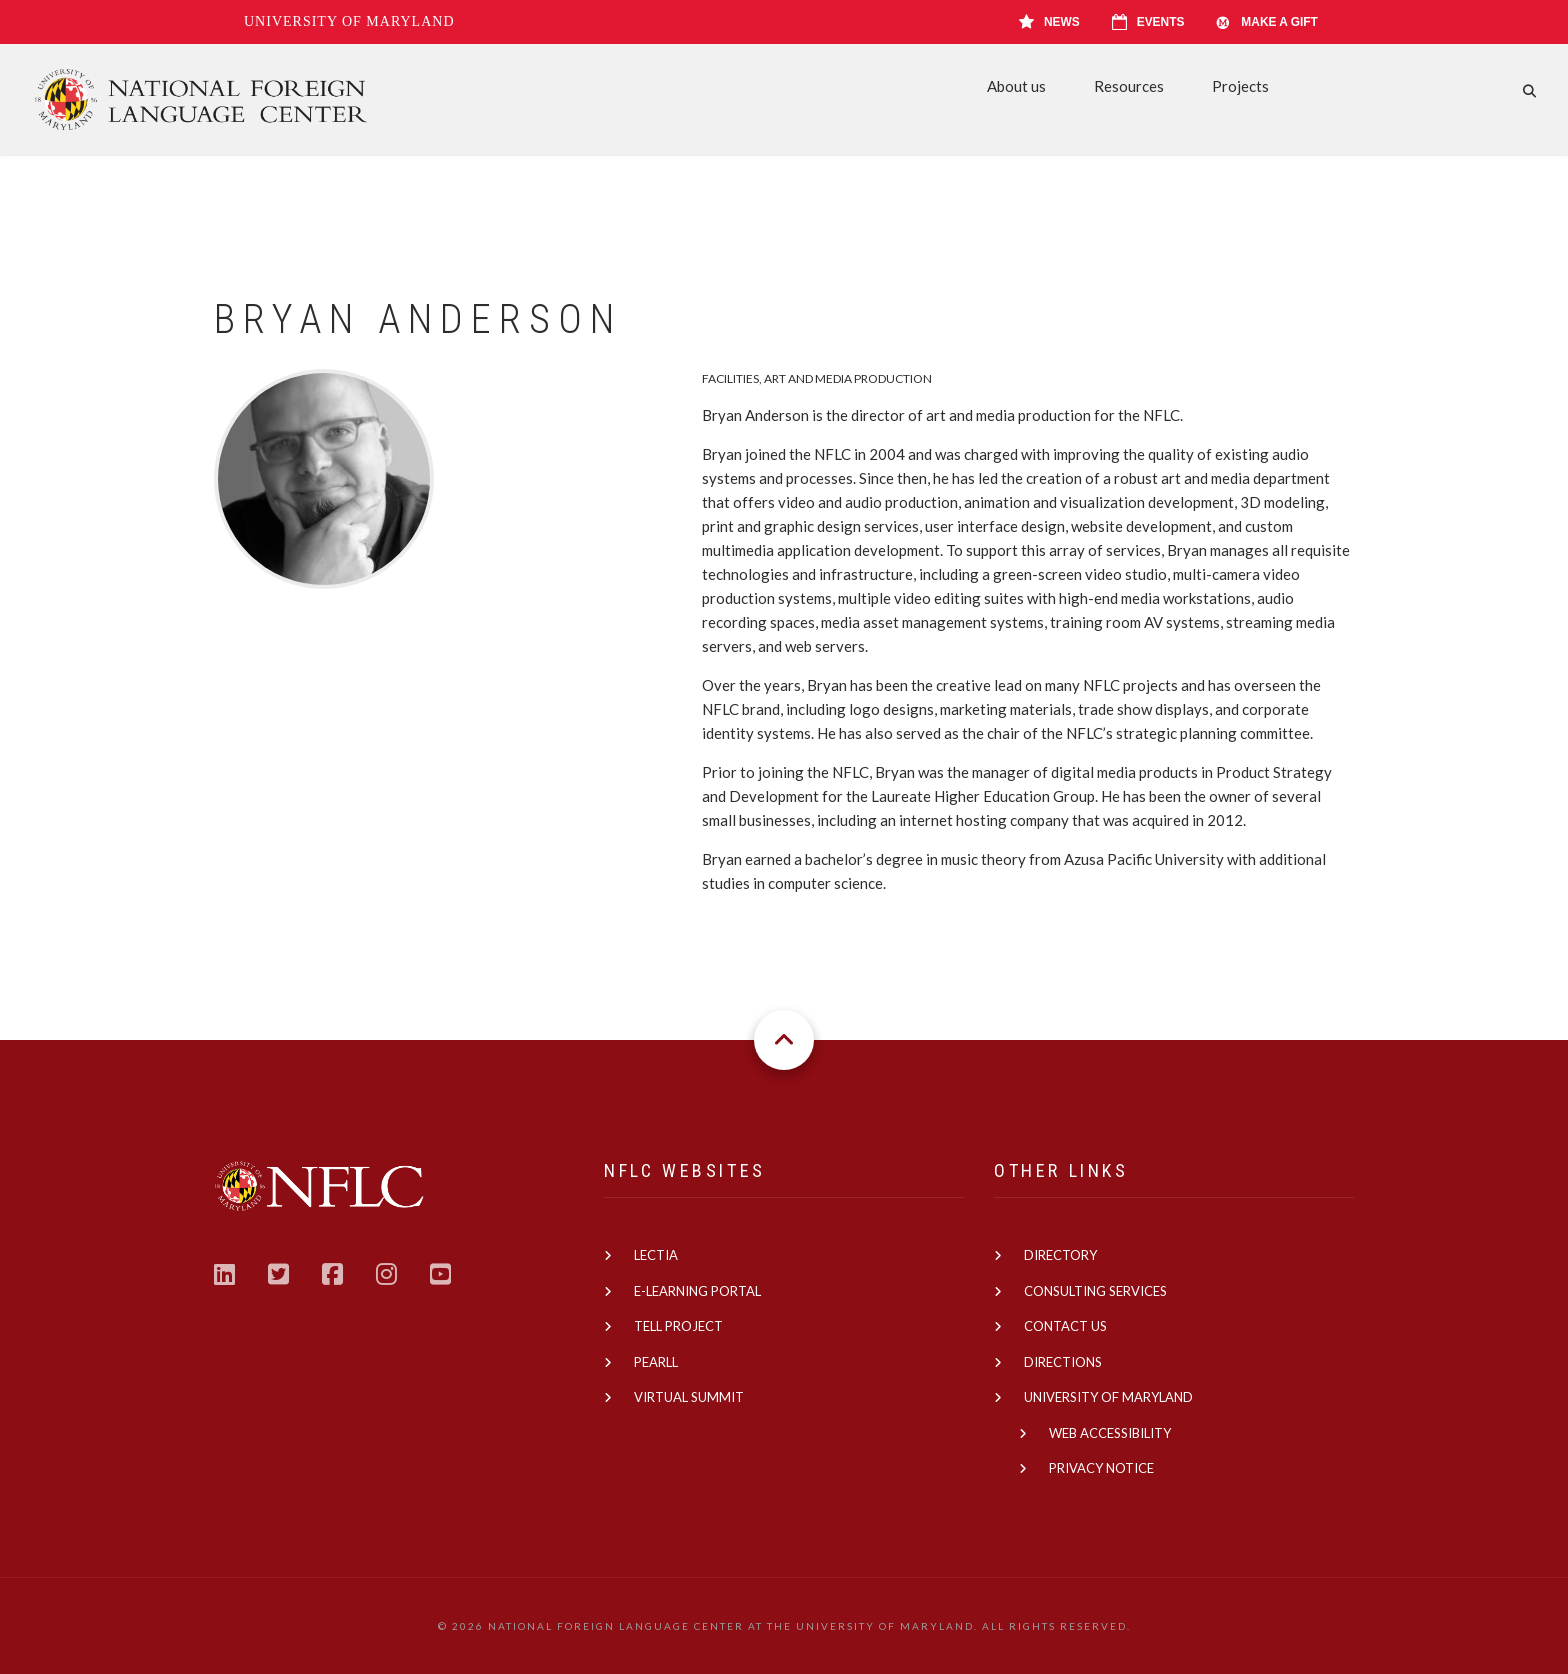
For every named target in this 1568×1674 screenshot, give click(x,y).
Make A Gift (1267, 22)
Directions (1063, 1362)
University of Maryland (349, 21)
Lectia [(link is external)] (656, 1255)
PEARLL (656, 1362)
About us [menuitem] (1016, 86)
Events (1148, 22)
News (1049, 22)
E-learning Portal (697, 1291)
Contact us (1065, 1326)
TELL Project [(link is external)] (678, 1326)
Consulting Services (1095, 1291)
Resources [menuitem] (1129, 86)
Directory (1060, 1255)
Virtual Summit (689, 1397)
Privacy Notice (1101, 1468)
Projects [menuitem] (1240, 86)
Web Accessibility (1110, 1433)
